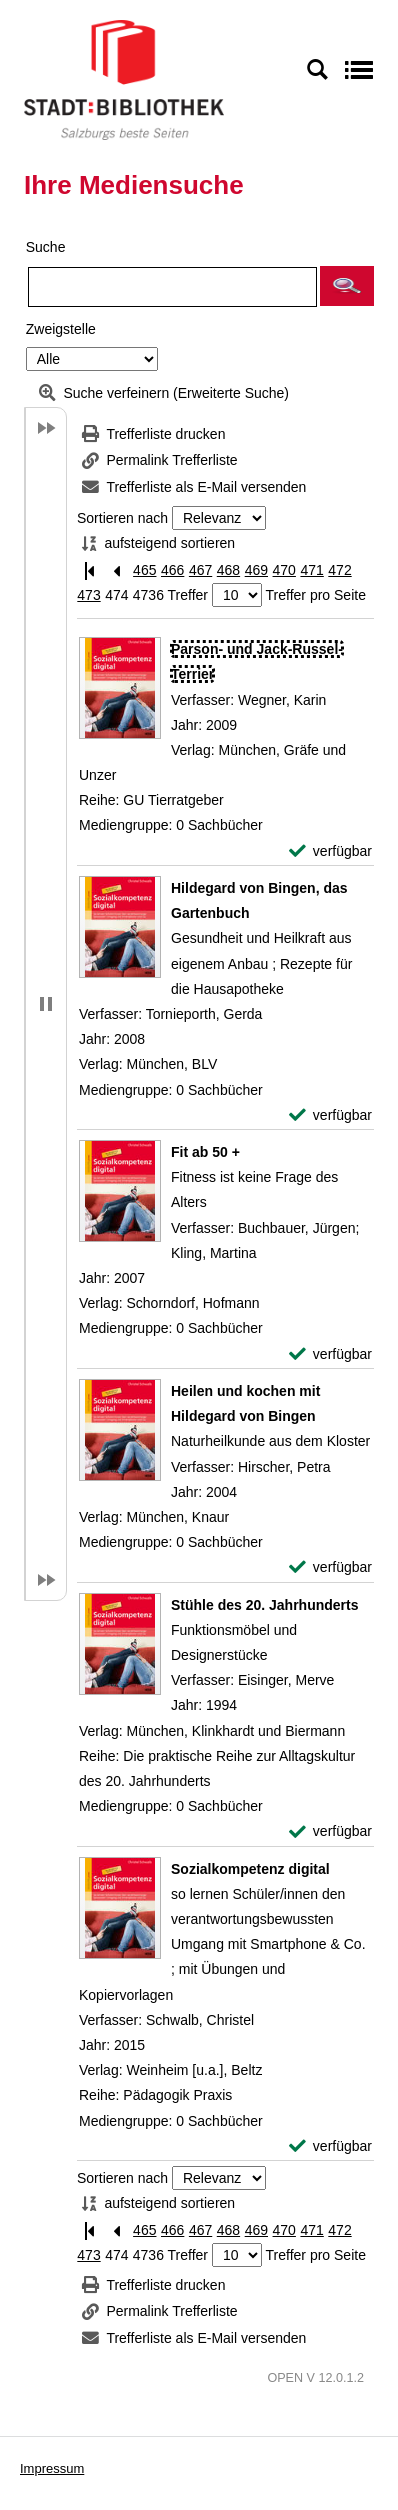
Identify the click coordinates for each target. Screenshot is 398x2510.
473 (88, 595)
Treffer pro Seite (316, 595)
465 (144, 570)
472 (339, 570)
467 (200, 570)
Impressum (52, 2468)
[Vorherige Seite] (117, 570)
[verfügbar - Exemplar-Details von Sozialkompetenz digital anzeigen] (330, 2146)
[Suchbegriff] (172, 287)
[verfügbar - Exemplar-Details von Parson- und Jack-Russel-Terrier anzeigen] (330, 851)
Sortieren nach (122, 518)
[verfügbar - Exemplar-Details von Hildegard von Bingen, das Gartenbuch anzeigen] (330, 1115)
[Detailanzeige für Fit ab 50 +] (205, 1152)
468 (228, 570)
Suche (46, 247)
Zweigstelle (61, 329)
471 (311, 570)
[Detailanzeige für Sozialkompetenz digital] (250, 1869)
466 (172, 570)
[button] (347, 286)
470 (284, 570)
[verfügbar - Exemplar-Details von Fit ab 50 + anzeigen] (330, 1354)
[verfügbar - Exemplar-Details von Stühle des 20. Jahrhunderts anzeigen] (330, 1831)
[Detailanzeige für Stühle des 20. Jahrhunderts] (265, 1605)
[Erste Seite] (89, 570)
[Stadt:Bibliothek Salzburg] (124, 79)
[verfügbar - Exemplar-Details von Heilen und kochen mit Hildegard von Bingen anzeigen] (330, 1567)
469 (256, 570)
